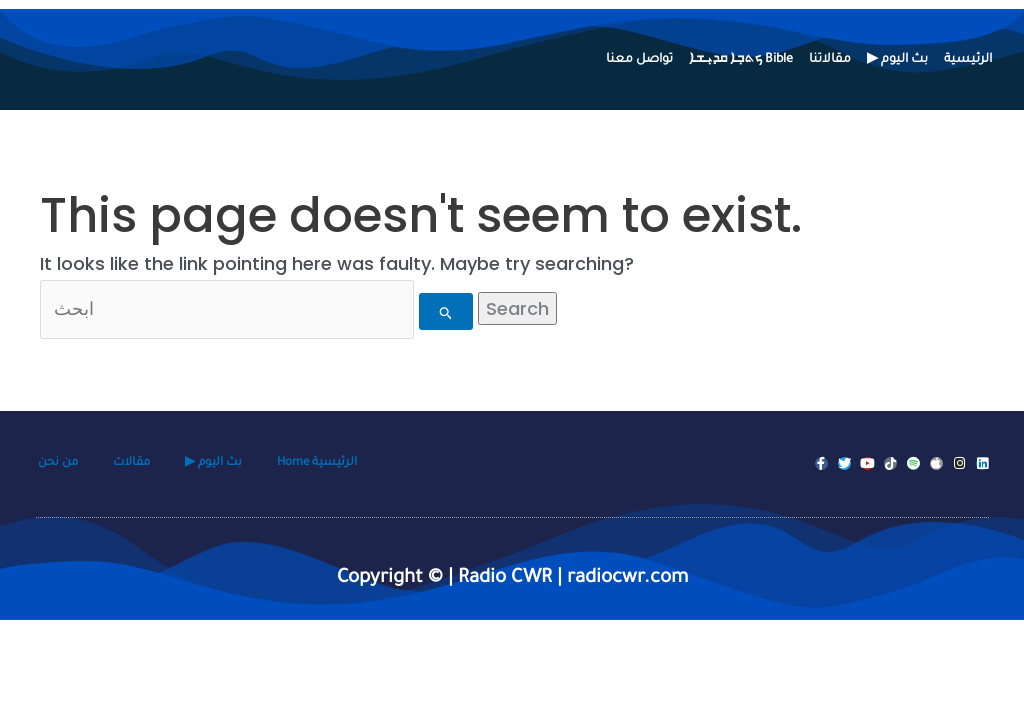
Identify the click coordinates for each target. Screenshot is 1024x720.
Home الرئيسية (317, 463)
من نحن (58, 463)
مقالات (131, 463)
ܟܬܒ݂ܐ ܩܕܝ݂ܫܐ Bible (741, 60)
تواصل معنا (639, 60)
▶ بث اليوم (897, 60)
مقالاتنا (830, 60)
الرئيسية (968, 60)
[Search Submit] (450, 311)
